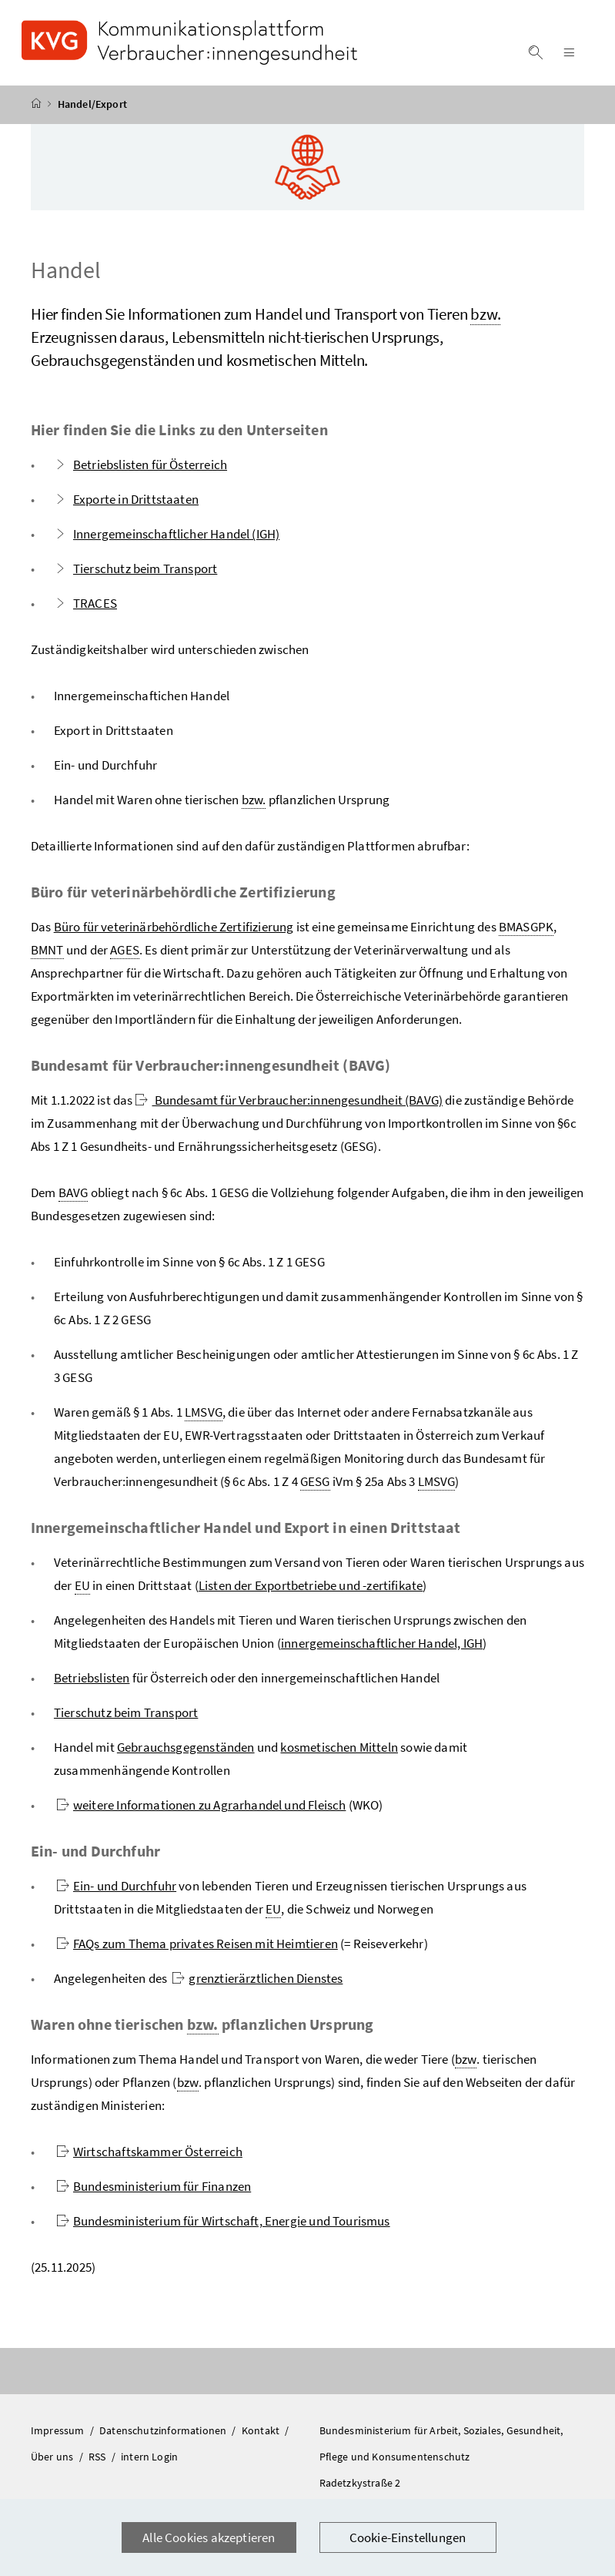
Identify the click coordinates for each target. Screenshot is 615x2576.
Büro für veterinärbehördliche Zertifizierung (174, 931)
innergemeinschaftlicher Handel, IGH (382, 1647)
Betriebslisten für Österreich (140, 469)
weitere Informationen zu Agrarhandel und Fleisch (201, 1809)
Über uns (53, 2461)
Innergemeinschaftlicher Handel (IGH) (166, 538)
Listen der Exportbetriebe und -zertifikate (311, 1589)
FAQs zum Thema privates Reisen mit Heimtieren (197, 1948)
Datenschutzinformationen (164, 2435)
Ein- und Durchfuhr (116, 1890)
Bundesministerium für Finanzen (153, 2190)
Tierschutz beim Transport (135, 573)
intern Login (149, 2461)
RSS (99, 2461)
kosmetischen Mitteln (339, 1751)
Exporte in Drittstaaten (126, 503)
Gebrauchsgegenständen (186, 1751)
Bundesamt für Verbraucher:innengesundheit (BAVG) (289, 1104)
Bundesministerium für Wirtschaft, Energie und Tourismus (223, 2225)
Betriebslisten (91, 1682)
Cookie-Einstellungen (407, 2537)
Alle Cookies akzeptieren (208, 2537)
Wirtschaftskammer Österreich (149, 2156)
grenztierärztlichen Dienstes (257, 1982)
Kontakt (262, 2435)
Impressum (59, 2435)
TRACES (85, 607)
